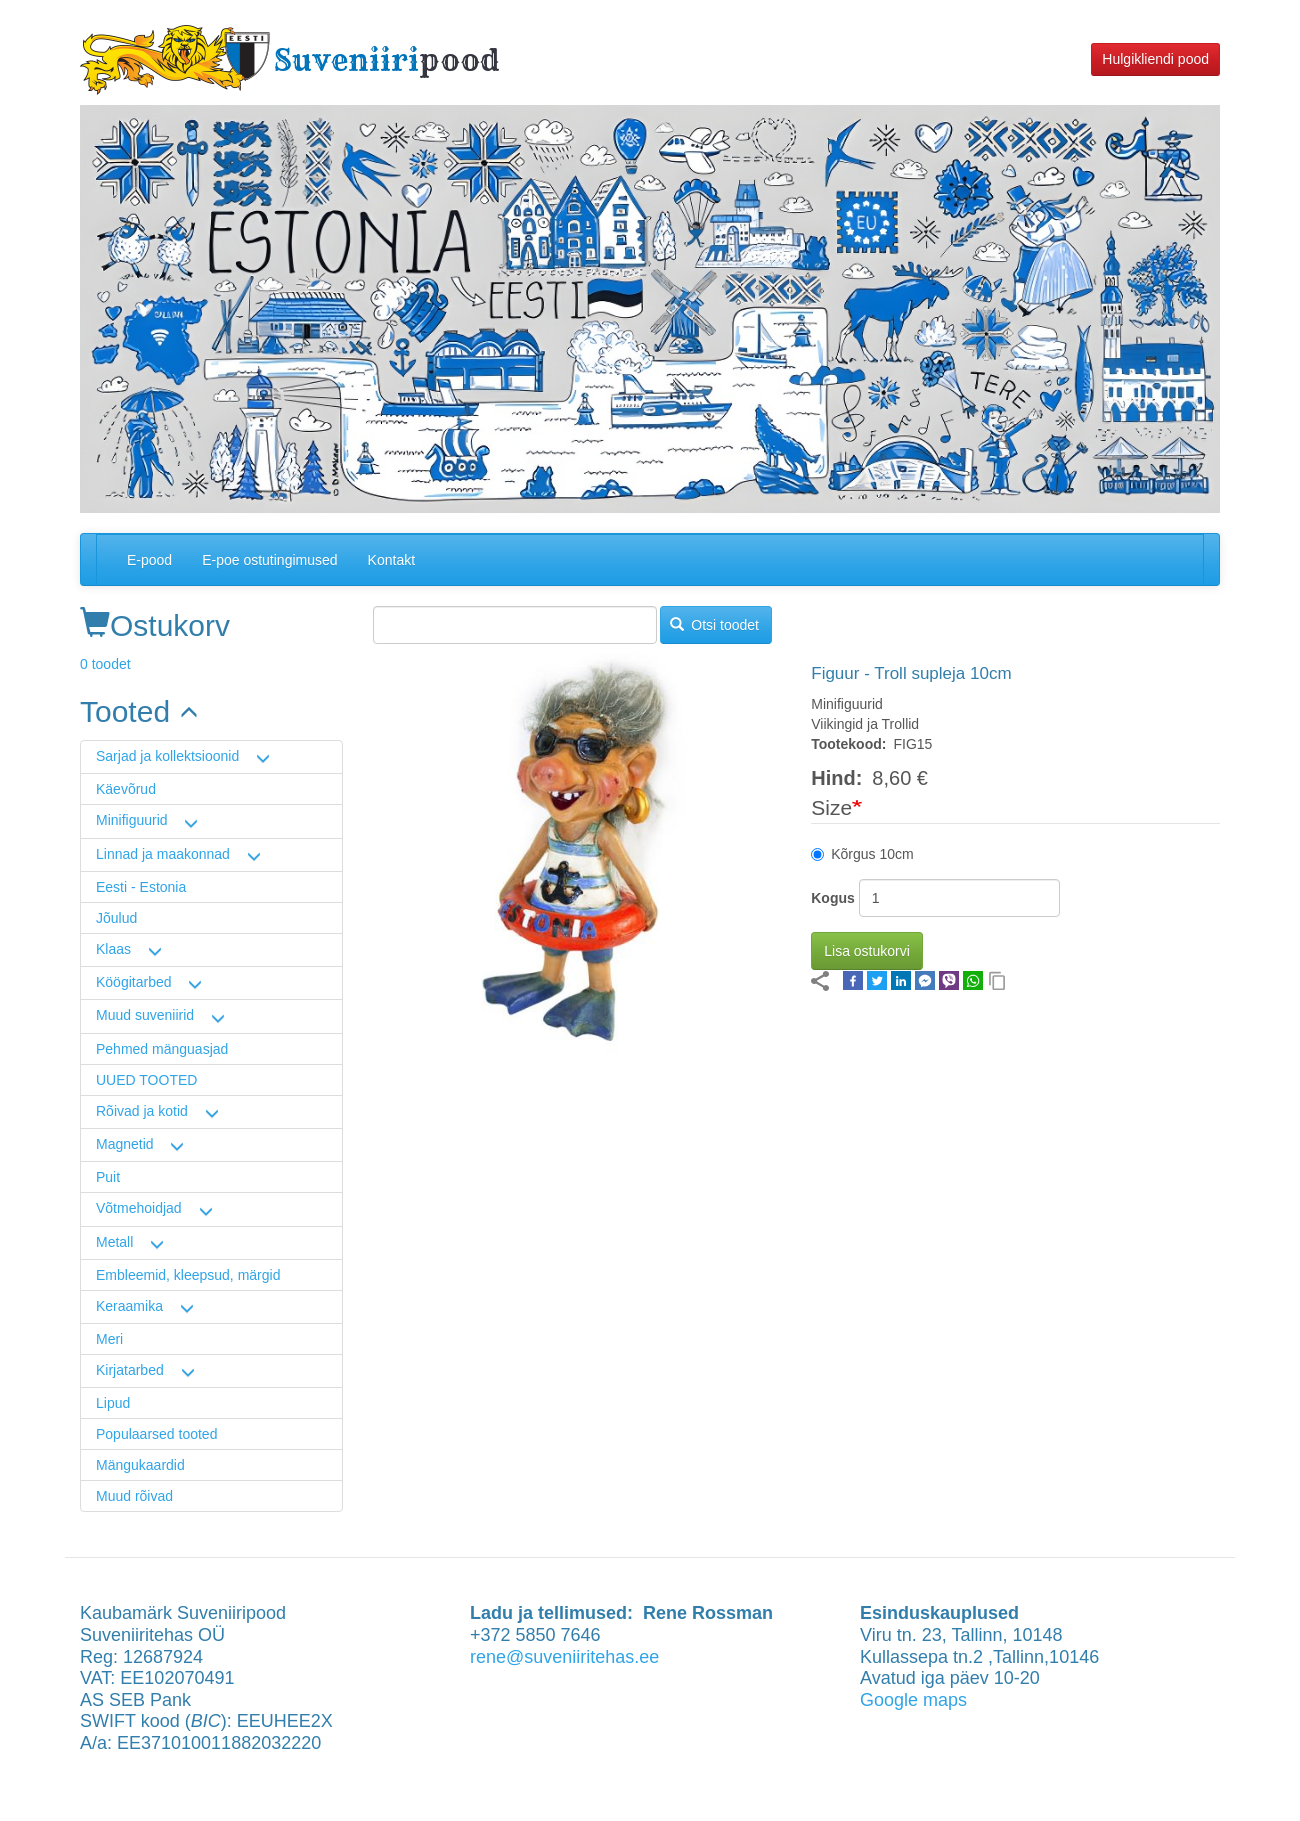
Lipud (113, 1403)
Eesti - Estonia (141, 887)
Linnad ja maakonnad (163, 854)
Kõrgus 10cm (862, 854)
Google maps (913, 1700)
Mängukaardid (140, 1465)
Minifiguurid (132, 820)
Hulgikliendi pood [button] (1155, 59)
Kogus (833, 898)
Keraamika (129, 1306)
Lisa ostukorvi (867, 951)
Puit (108, 1177)
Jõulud (116, 918)
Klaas (113, 949)
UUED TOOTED (146, 1080)
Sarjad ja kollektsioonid (167, 756)
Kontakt (391, 560)
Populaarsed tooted (156, 1434)
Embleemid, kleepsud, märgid (188, 1275)
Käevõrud (126, 789)
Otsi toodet (714, 625)
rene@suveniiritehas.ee (564, 1657)
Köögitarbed (134, 982)
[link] (211, 712)
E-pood (149, 560)
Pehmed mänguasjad (162, 1049)
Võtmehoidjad (139, 1208)
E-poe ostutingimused (269, 560)
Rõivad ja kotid (142, 1111)
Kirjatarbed (130, 1370)
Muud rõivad (134, 1496)
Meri (109, 1339)
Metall (114, 1242)
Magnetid (125, 1144)
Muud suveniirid (145, 1015)
